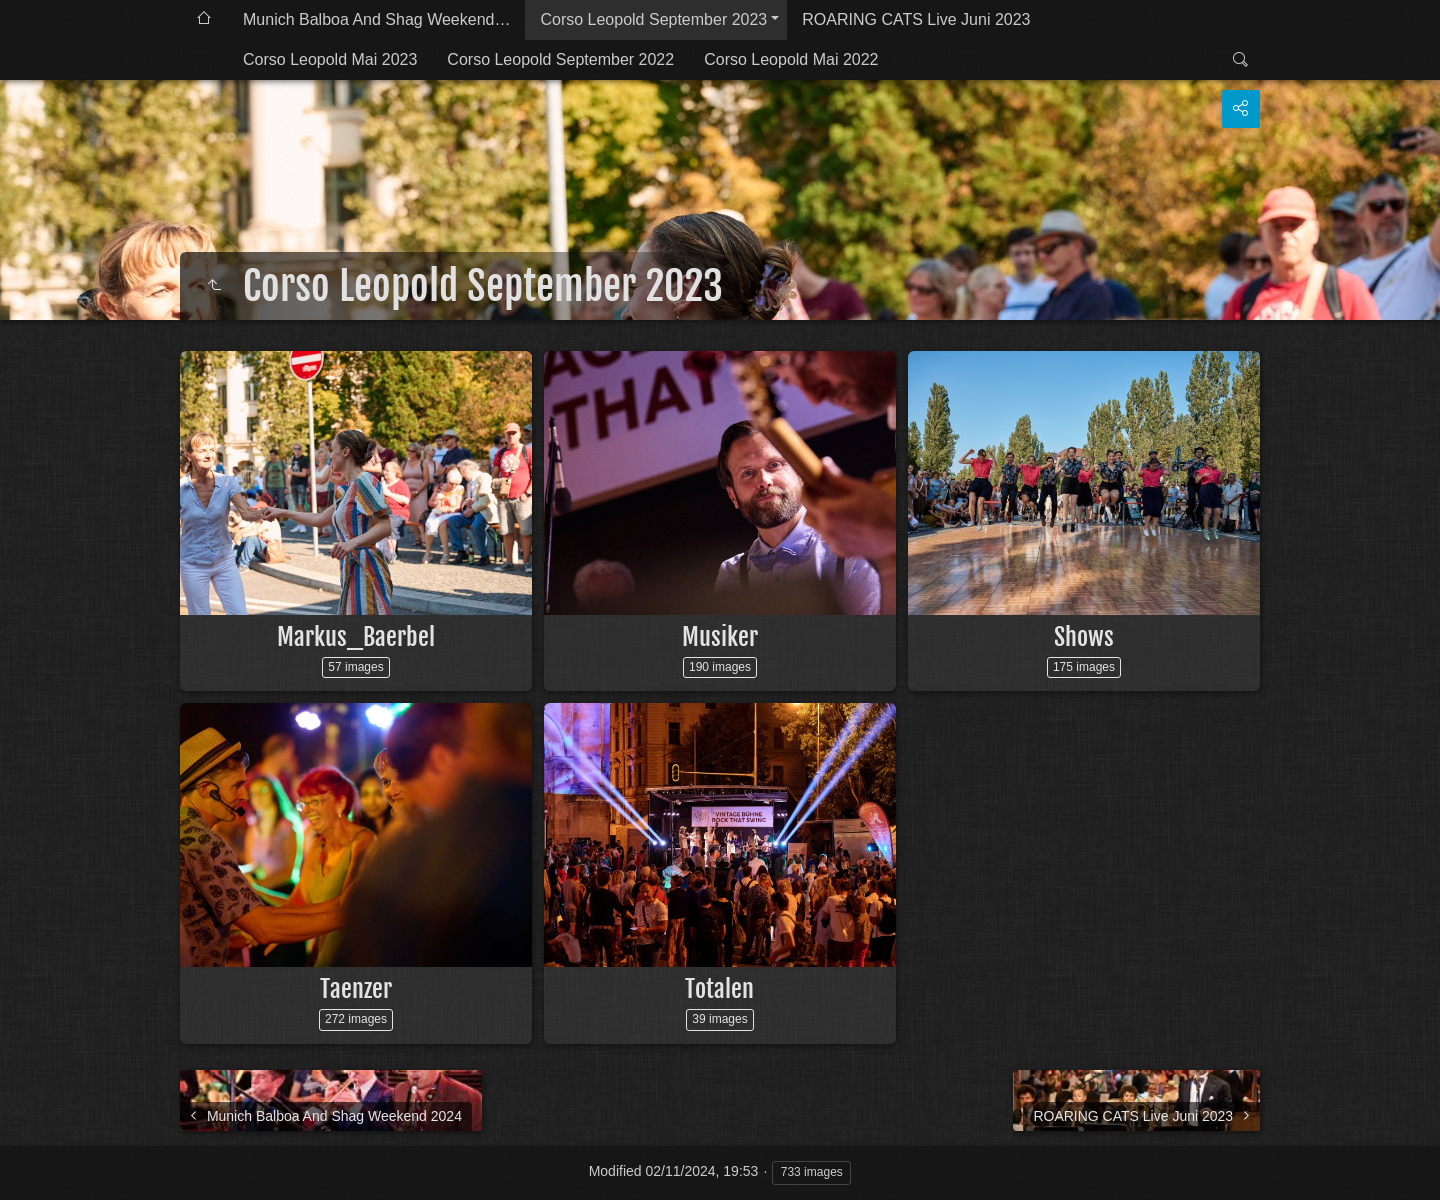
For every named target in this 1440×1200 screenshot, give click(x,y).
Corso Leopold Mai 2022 (791, 59)
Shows (1084, 637)
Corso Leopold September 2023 (653, 19)
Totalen (719, 989)
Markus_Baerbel (356, 637)
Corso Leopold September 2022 (560, 59)
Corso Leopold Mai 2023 (330, 59)
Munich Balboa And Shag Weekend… (376, 19)
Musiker (720, 637)
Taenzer (356, 989)
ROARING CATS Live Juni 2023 (916, 19)
